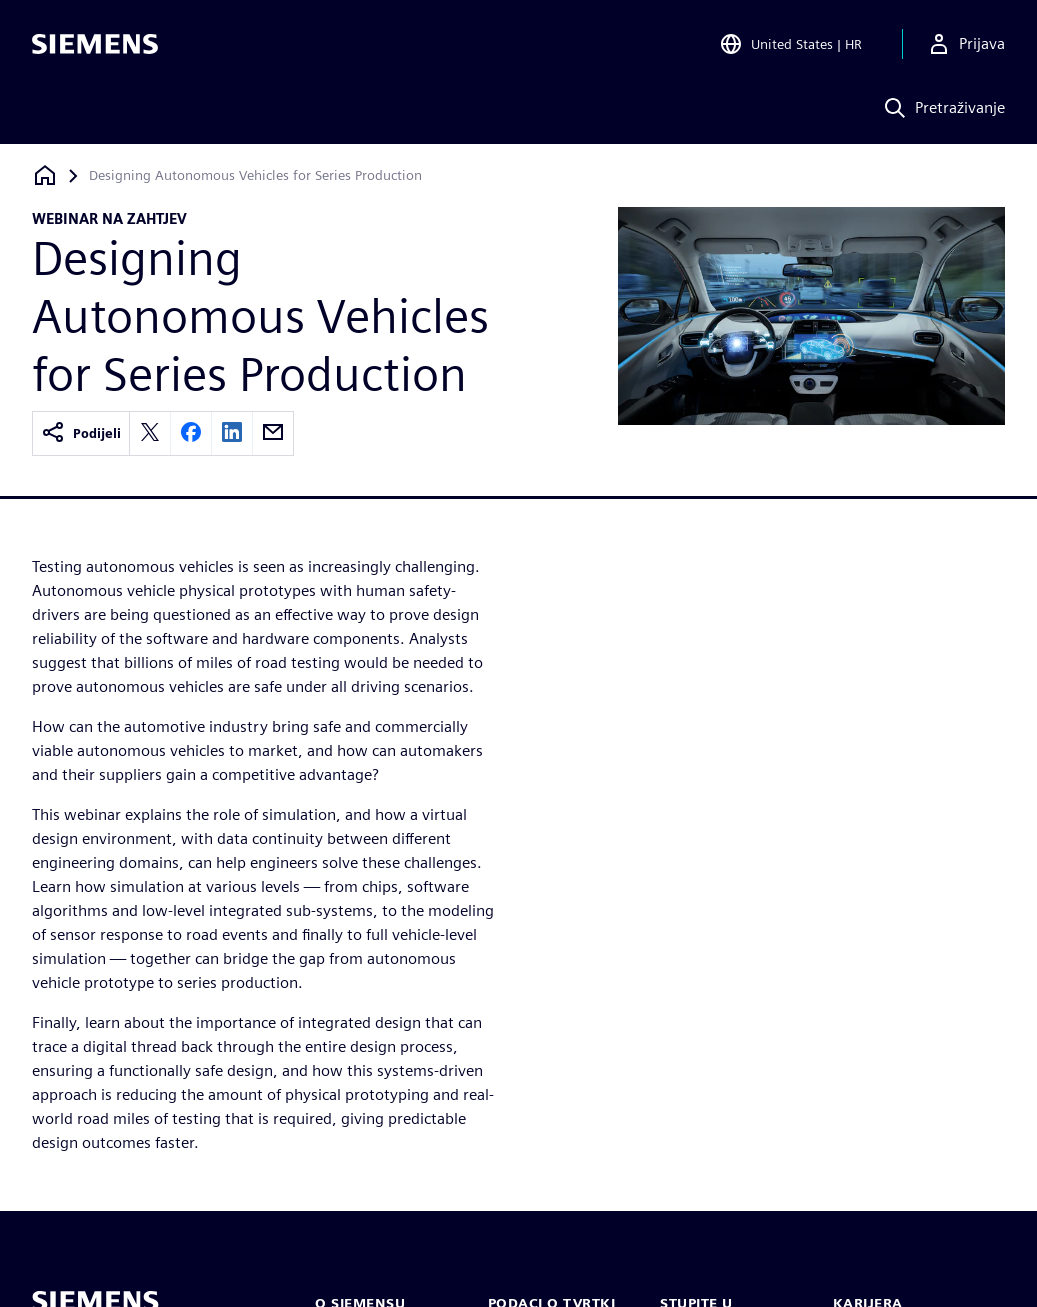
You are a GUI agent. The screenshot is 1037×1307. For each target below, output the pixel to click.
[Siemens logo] (95, 44)
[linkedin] (232, 433)
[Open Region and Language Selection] (793, 44)
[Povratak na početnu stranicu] (45, 175)
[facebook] (191, 433)
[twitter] (150, 433)
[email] (273, 433)
